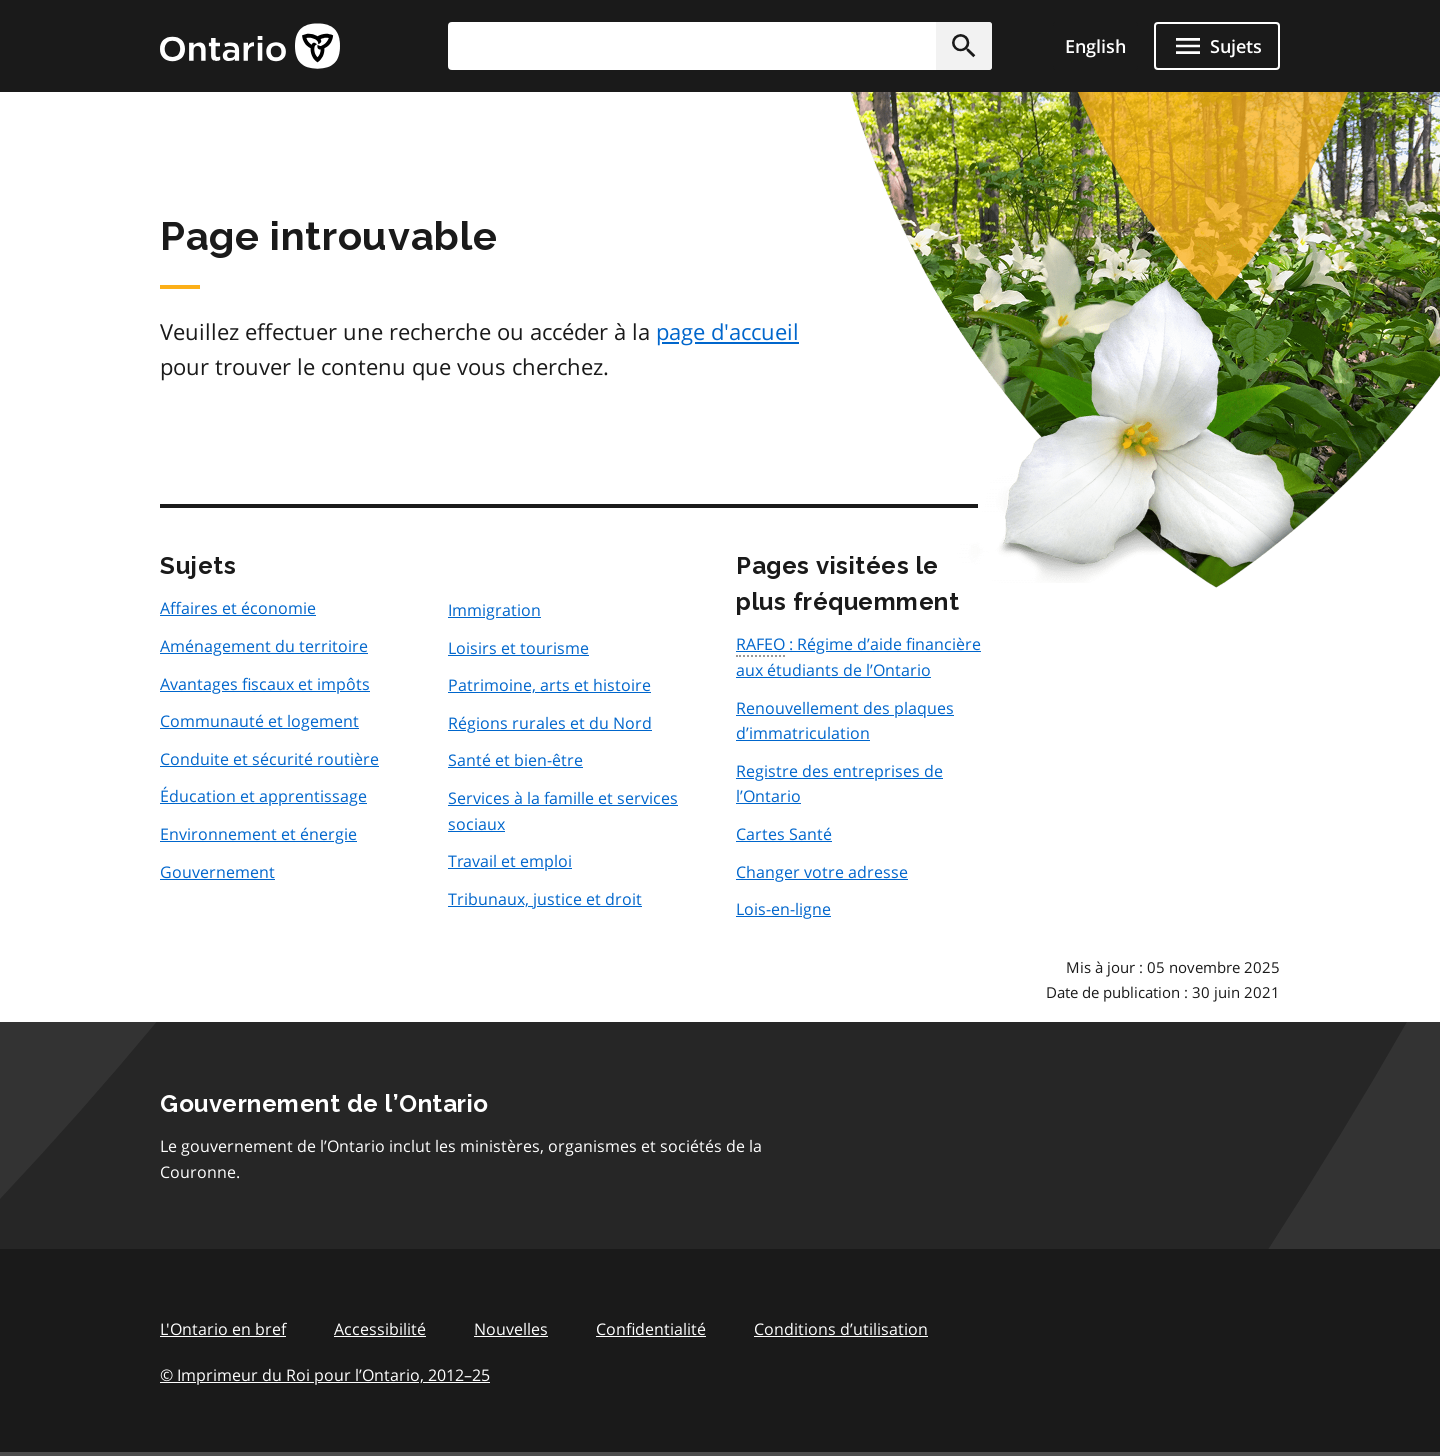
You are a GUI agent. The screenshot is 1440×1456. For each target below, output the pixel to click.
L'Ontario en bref (223, 1329)
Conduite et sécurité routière (269, 759)
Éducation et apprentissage (263, 796)
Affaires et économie (238, 608)
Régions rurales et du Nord (550, 723)
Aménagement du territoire (264, 646)
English (1095, 46)
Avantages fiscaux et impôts (265, 684)
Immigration (494, 610)
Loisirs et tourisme (518, 648)
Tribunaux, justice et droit (545, 899)
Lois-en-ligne (783, 909)
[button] (964, 46)
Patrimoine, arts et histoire (549, 685)
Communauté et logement (259, 721)
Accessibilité (380, 1329)
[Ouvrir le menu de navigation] (1217, 46)
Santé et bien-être (515, 760)
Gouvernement (217, 872)
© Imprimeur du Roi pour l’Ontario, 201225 (325, 1374)
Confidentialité (651, 1329)
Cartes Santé (784, 834)
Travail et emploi (510, 861)
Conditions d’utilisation (841, 1329)
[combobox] (720, 46)
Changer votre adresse (822, 872)
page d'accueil (727, 331)
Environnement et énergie (258, 834)
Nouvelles (511, 1329)
